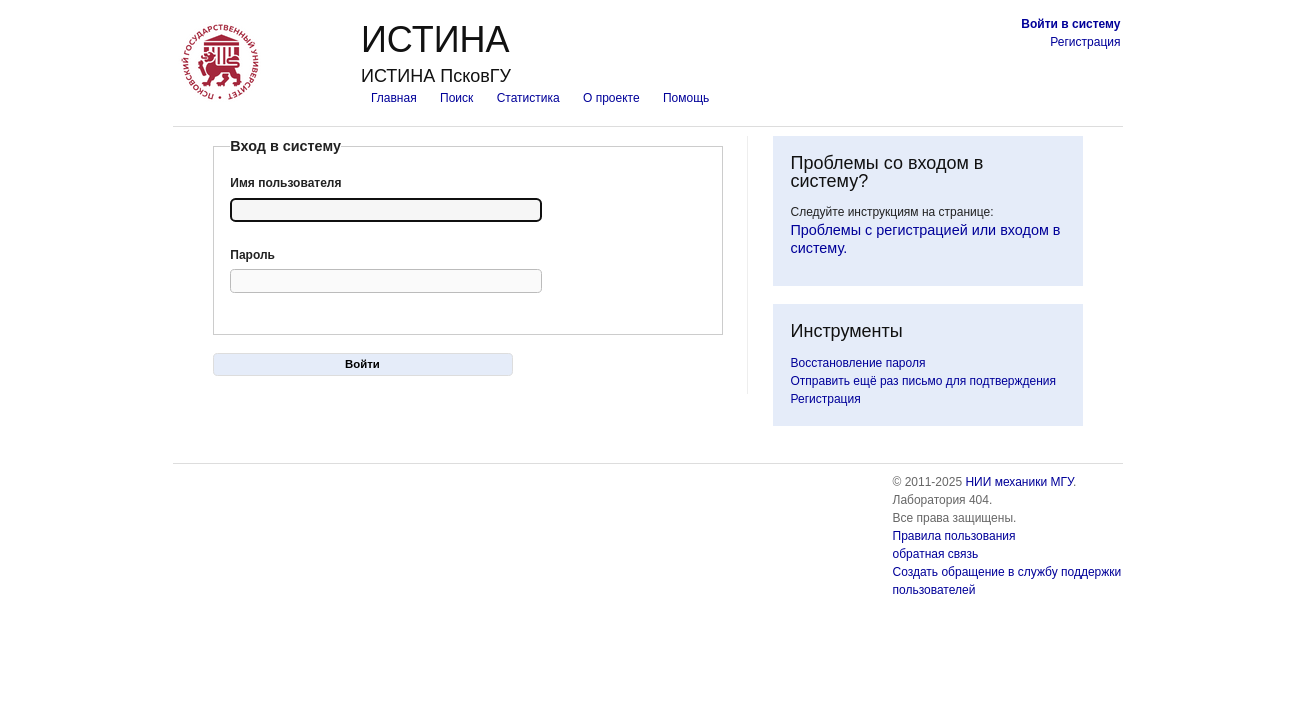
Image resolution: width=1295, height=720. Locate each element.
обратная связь (936, 554)
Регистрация (1085, 42)
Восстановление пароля (858, 363)
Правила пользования (954, 536)
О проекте (611, 98)
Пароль (252, 255)
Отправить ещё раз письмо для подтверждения (924, 381)
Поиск (456, 98)
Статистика (528, 98)
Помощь (686, 98)
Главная (394, 98)
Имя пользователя (285, 183)
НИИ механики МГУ (1019, 482)
